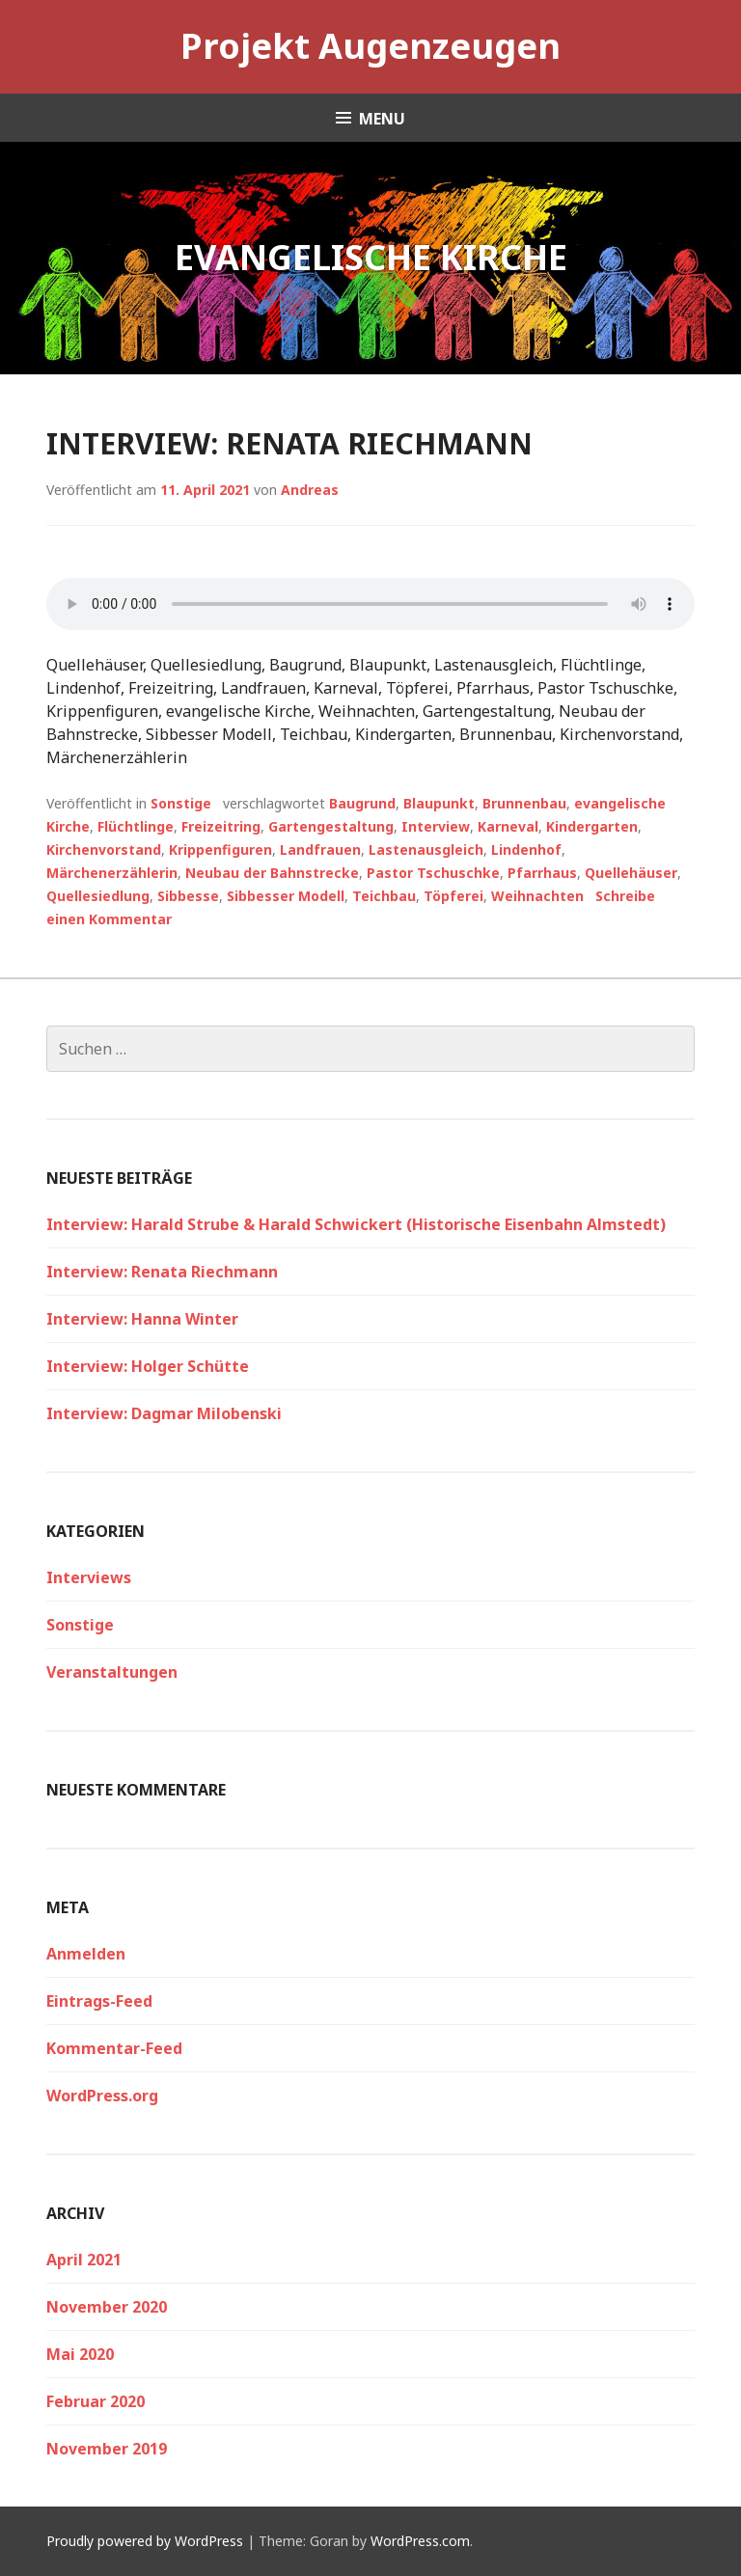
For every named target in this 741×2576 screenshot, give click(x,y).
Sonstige (181, 803)
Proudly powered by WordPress (144, 2541)
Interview (435, 826)
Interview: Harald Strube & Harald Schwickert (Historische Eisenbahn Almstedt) (356, 1224)
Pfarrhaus (542, 872)
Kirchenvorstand (103, 849)
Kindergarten (592, 826)
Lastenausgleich (426, 849)
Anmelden (85, 1953)
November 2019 (106, 2448)
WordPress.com (420, 2541)
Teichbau (384, 896)
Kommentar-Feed (114, 2048)
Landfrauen (320, 849)
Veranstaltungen (112, 1672)
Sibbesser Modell (285, 896)
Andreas (310, 489)
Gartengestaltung (331, 826)
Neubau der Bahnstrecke (272, 872)
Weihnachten (537, 896)
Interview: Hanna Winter (142, 1318)
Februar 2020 (95, 2401)
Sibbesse (188, 896)
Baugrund (362, 803)
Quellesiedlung (98, 896)
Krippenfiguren (220, 849)
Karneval (508, 826)
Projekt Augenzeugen (370, 45)
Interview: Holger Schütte (147, 1366)
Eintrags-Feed (99, 2001)
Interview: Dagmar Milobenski (164, 1413)
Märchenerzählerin (112, 872)
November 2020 (106, 2306)
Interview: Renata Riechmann (289, 443)
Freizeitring (221, 826)
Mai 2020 (80, 2354)
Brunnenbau (524, 803)
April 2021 (84, 2259)
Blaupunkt (439, 803)
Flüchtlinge (135, 826)
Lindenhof (526, 849)
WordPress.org (102, 2095)
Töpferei (453, 896)
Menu (382, 118)
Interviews (88, 1577)
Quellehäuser (631, 872)
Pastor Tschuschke (433, 872)
